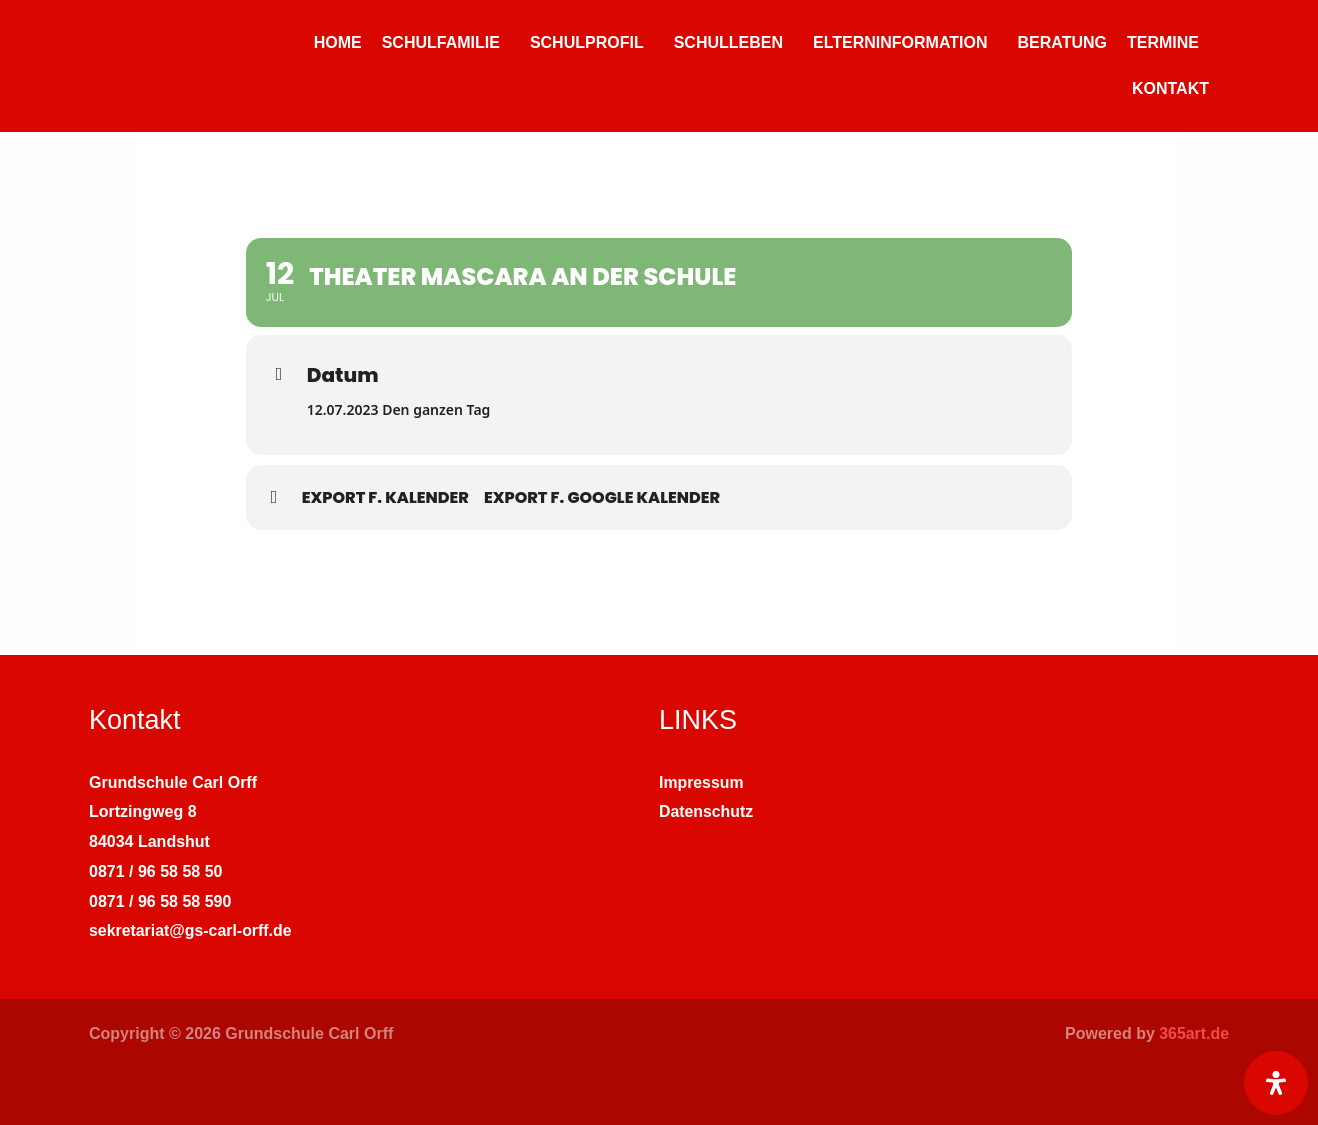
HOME (338, 42)
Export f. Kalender (385, 498)
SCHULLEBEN (728, 42)
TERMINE (1163, 42)
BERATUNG (1062, 42)
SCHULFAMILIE (441, 42)
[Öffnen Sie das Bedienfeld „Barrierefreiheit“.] (1276, 1083)
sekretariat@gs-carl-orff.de (191, 930)
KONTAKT (1170, 88)
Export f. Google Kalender (602, 498)
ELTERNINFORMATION (900, 42)
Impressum (701, 782)
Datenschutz (706, 811)
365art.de (1194, 1033)
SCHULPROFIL (587, 42)
